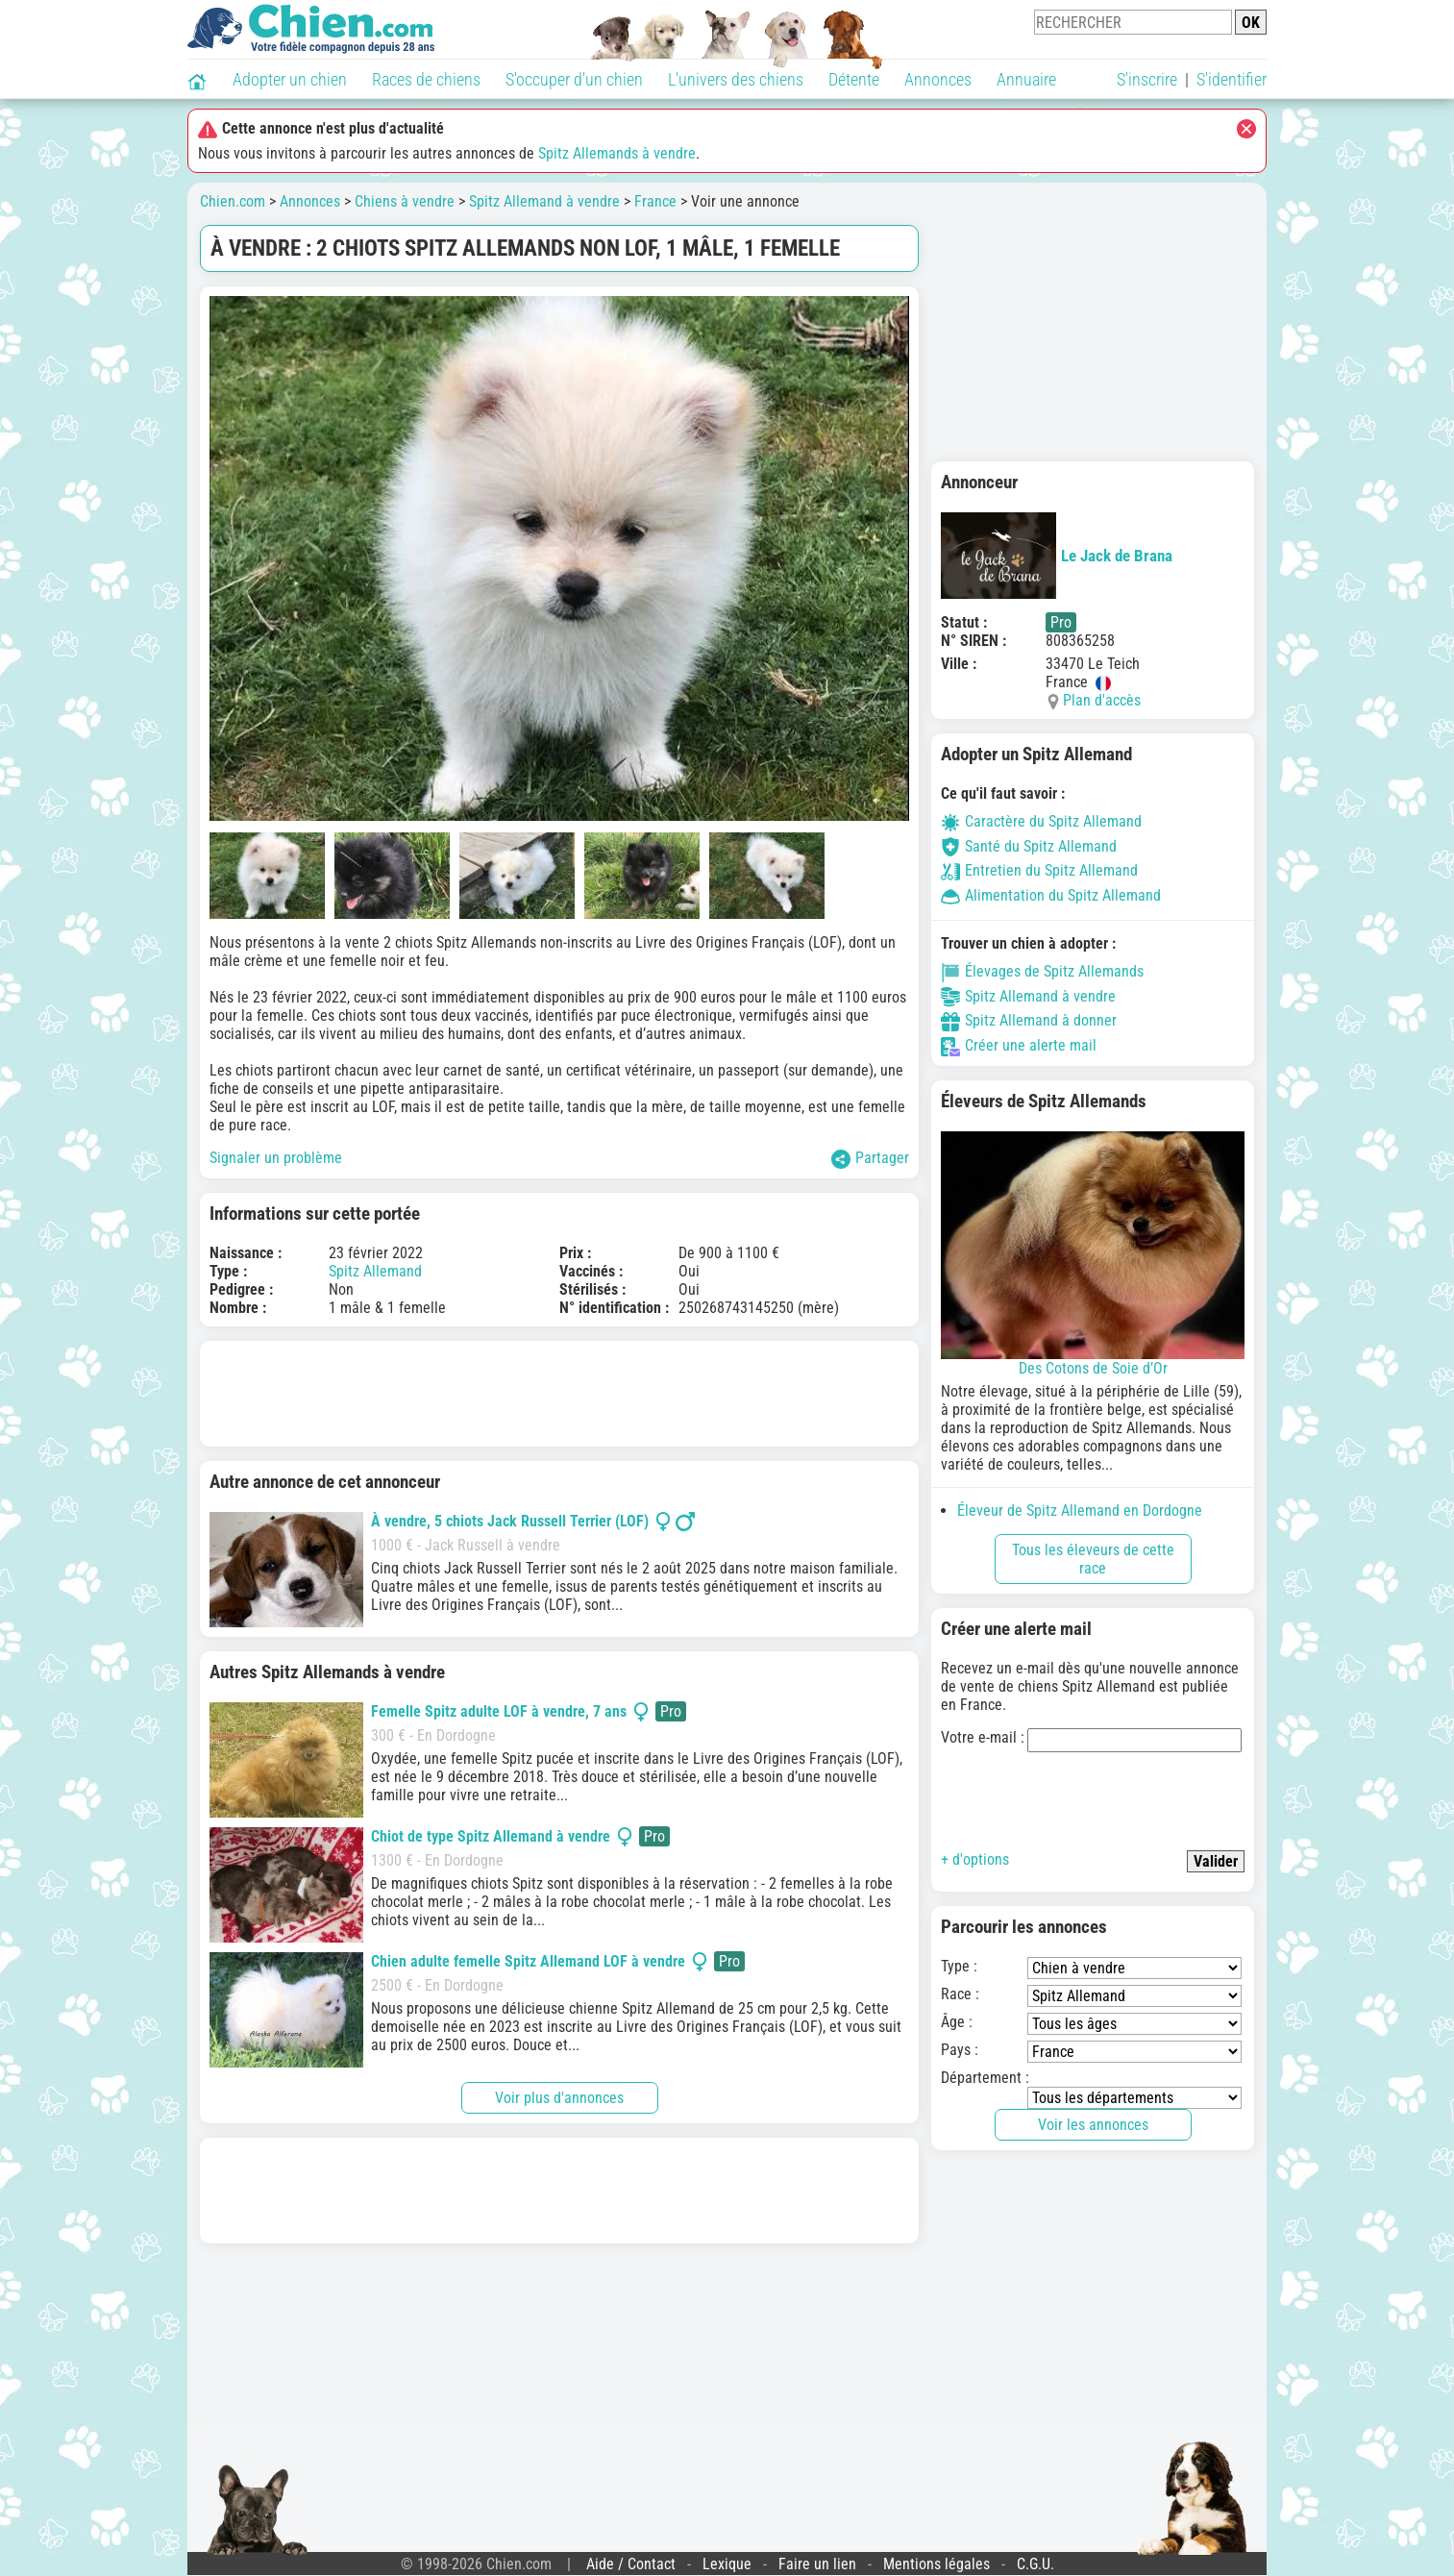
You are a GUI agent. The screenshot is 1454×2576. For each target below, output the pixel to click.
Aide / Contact (631, 2564)
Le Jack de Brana (1056, 555)
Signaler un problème (275, 1158)
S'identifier (1231, 79)
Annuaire (1026, 79)
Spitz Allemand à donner (1029, 1020)
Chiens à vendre (405, 201)
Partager (870, 1159)
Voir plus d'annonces (559, 2098)
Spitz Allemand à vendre (544, 201)
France (655, 201)
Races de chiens (426, 79)
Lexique (727, 2564)
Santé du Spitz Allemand (1029, 846)
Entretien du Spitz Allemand (1039, 870)
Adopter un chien (290, 79)
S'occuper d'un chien (574, 79)
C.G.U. (1035, 2564)
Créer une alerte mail (1019, 1045)
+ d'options (975, 1859)
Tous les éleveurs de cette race (1093, 1559)
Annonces (938, 79)
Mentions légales (936, 2564)
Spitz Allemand (375, 1271)
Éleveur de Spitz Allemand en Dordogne (1079, 1510)
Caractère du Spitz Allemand (1041, 821)
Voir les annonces (1093, 2125)
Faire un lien (817, 2564)
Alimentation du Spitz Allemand (1051, 895)
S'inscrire (1147, 79)
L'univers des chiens (735, 79)
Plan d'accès (1102, 700)
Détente (853, 79)
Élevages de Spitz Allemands (1042, 971)
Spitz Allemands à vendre (617, 153)
